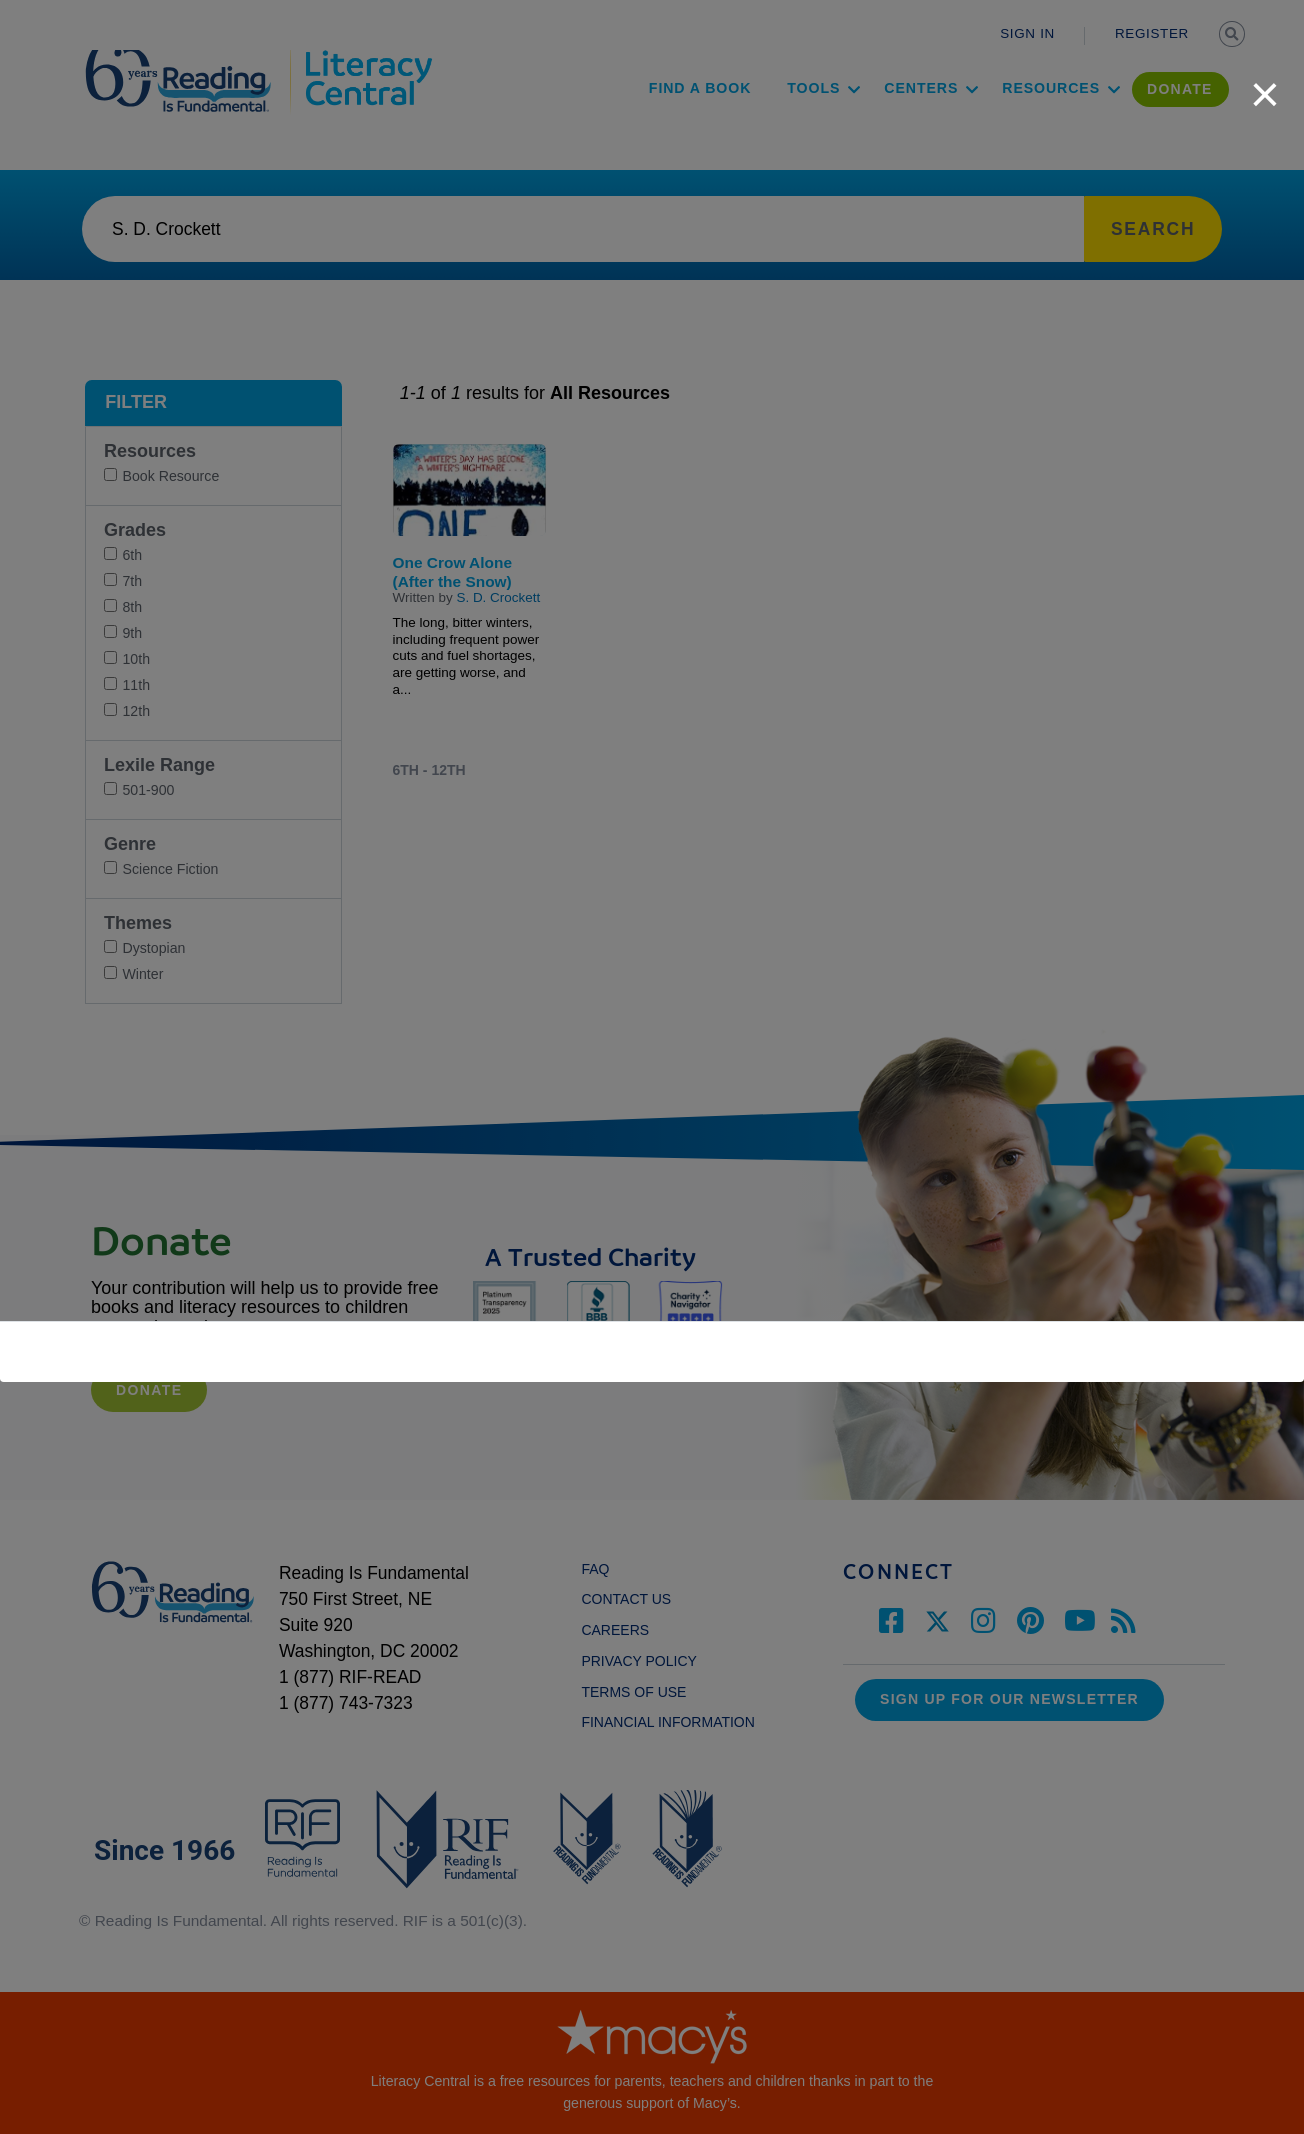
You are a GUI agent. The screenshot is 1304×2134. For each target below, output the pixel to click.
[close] (1265, 84)
